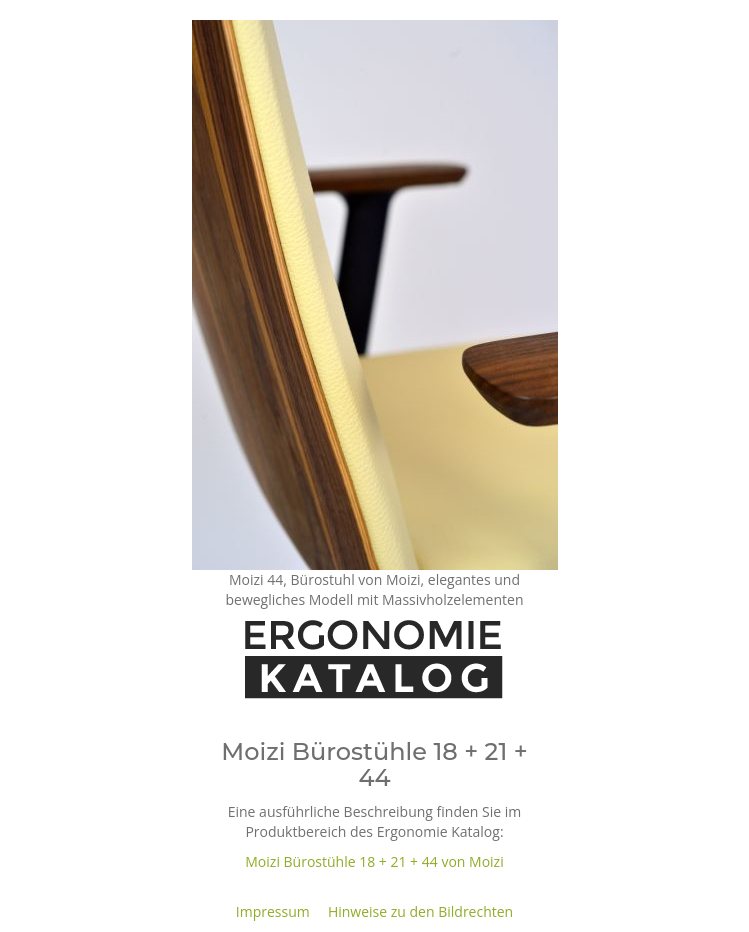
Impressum (273, 911)
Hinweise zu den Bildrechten (420, 911)
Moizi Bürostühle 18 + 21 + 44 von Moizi (374, 861)
